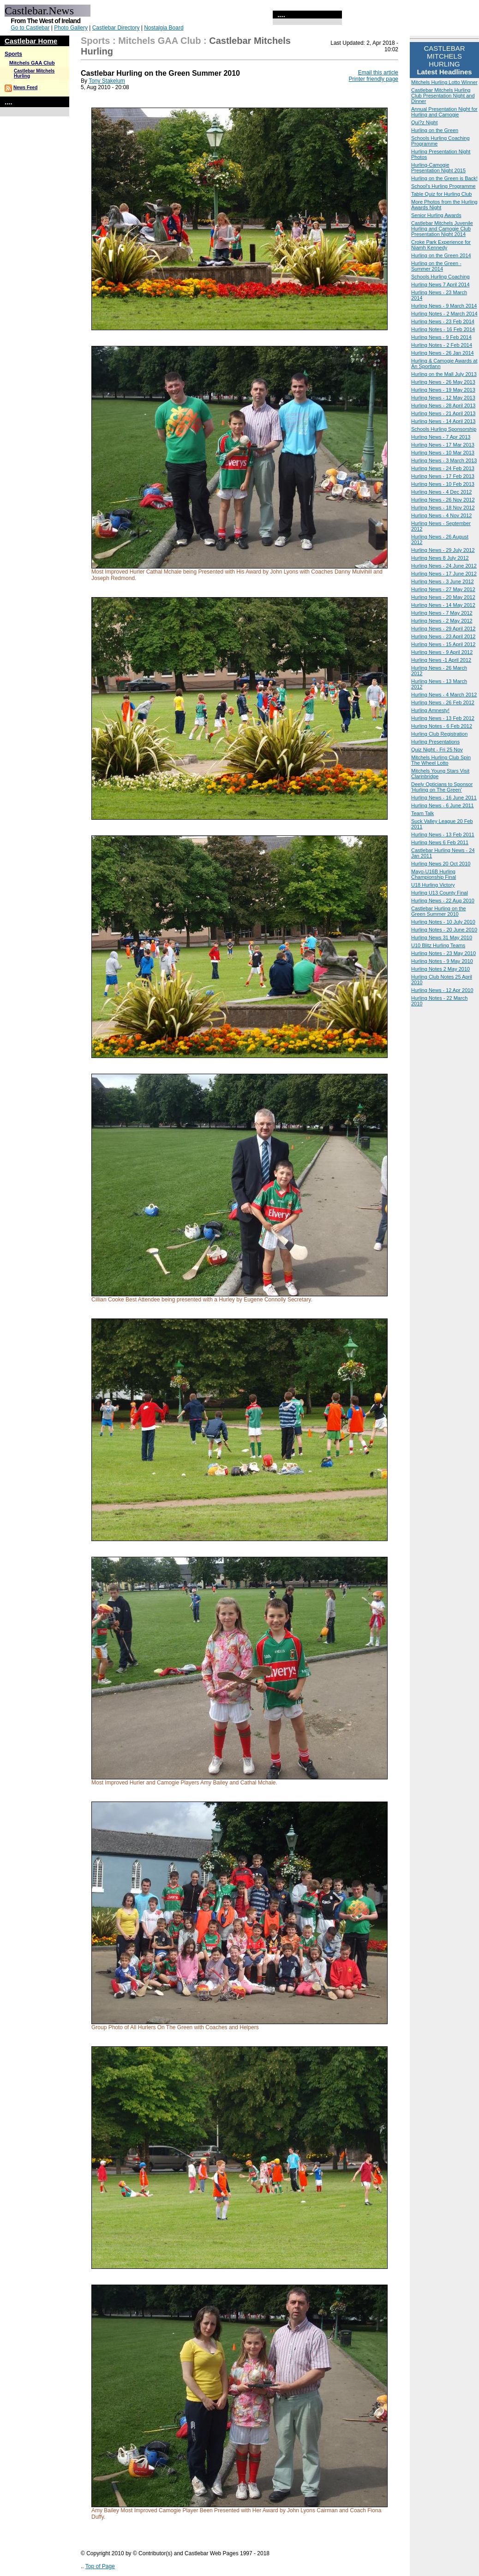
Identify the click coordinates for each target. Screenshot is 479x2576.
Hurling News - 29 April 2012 (443, 628)
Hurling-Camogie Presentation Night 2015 (438, 167)
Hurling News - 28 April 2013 (443, 405)
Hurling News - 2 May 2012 (442, 620)
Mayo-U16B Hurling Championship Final (433, 874)
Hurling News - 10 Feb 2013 (442, 484)
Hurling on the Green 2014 (441, 255)
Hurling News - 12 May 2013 (443, 397)
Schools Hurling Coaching (440, 276)
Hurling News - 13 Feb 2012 (442, 718)
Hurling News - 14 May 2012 (443, 605)
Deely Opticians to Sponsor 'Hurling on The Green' (442, 786)
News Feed (25, 87)
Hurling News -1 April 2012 (441, 660)
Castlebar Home (31, 41)
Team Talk (422, 813)
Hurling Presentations (435, 741)
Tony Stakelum (107, 81)
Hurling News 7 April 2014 (440, 284)
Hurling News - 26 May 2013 (443, 382)
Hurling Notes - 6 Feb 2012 (441, 726)
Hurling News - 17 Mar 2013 (442, 444)
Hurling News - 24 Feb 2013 (442, 468)
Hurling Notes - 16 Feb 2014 (443, 329)
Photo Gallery (71, 27)
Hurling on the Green (434, 130)
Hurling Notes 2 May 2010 (440, 969)
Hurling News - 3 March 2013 (444, 460)
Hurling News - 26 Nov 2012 (443, 499)
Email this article (378, 72)
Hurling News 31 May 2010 (441, 937)
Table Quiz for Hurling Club (441, 194)
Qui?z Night (424, 122)
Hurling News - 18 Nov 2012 (443, 507)
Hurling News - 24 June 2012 (444, 565)
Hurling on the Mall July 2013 (444, 374)
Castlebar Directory (116, 27)
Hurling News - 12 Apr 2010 (442, 990)
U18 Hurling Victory (433, 885)
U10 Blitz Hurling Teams (438, 945)
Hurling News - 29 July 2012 (443, 550)
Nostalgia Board (163, 27)
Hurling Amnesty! (430, 710)
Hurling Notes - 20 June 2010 (444, 929)
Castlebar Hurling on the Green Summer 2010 (438, 911)
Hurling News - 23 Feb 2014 (442, 321)
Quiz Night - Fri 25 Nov (437, 749)
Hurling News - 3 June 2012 (442, 581)
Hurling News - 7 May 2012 (442, 613)
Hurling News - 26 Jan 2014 (442, 353)
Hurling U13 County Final (439, 892)
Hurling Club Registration (439, 734)
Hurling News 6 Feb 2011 (439, 842)
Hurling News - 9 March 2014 (444, 305)
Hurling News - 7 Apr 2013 (440, 437)
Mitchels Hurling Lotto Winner (444, 82)
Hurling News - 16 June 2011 (444, 797)
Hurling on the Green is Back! (444, 178)
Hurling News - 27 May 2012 (443, 589)
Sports (13, 54)
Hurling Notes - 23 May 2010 (443, 953)
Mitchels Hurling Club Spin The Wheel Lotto (441, 760)
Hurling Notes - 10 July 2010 (443, 922)
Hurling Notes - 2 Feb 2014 (441, 345)
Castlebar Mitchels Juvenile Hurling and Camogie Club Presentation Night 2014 (442, 228)
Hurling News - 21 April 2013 (443, 413)
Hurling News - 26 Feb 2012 (442, 702)
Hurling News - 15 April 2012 (443, 644)
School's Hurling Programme (443, 186)
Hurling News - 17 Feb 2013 (442, 476)
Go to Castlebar (30, 27)
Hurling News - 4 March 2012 (444, 694)
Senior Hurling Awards (436, 215)
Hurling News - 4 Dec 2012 (441, 492)
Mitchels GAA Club (32, 63)
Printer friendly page (373, 79)
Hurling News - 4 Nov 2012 (441, 515)
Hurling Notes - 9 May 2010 (442, 961)
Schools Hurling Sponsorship (443, 429)
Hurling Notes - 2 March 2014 (444, 313)
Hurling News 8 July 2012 (440, 558)
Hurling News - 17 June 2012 (444, 573)
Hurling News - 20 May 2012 (443, 597)
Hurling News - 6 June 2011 (442, 805)
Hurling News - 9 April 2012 (442, 652)
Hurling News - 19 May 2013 (443, 390)
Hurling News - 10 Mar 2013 (442, 452)
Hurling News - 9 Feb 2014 (441, 337)
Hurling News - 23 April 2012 (443, 636)
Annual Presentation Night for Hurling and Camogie (444, 111)
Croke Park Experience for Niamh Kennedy (441, 244)
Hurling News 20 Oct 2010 (440, 863)
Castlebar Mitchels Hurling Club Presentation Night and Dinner (443, 95)
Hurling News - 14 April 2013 (443, 421)
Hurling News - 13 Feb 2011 (442, 834)
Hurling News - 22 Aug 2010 (442, 900)
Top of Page (100, 2566)
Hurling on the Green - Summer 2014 (436, 266)
